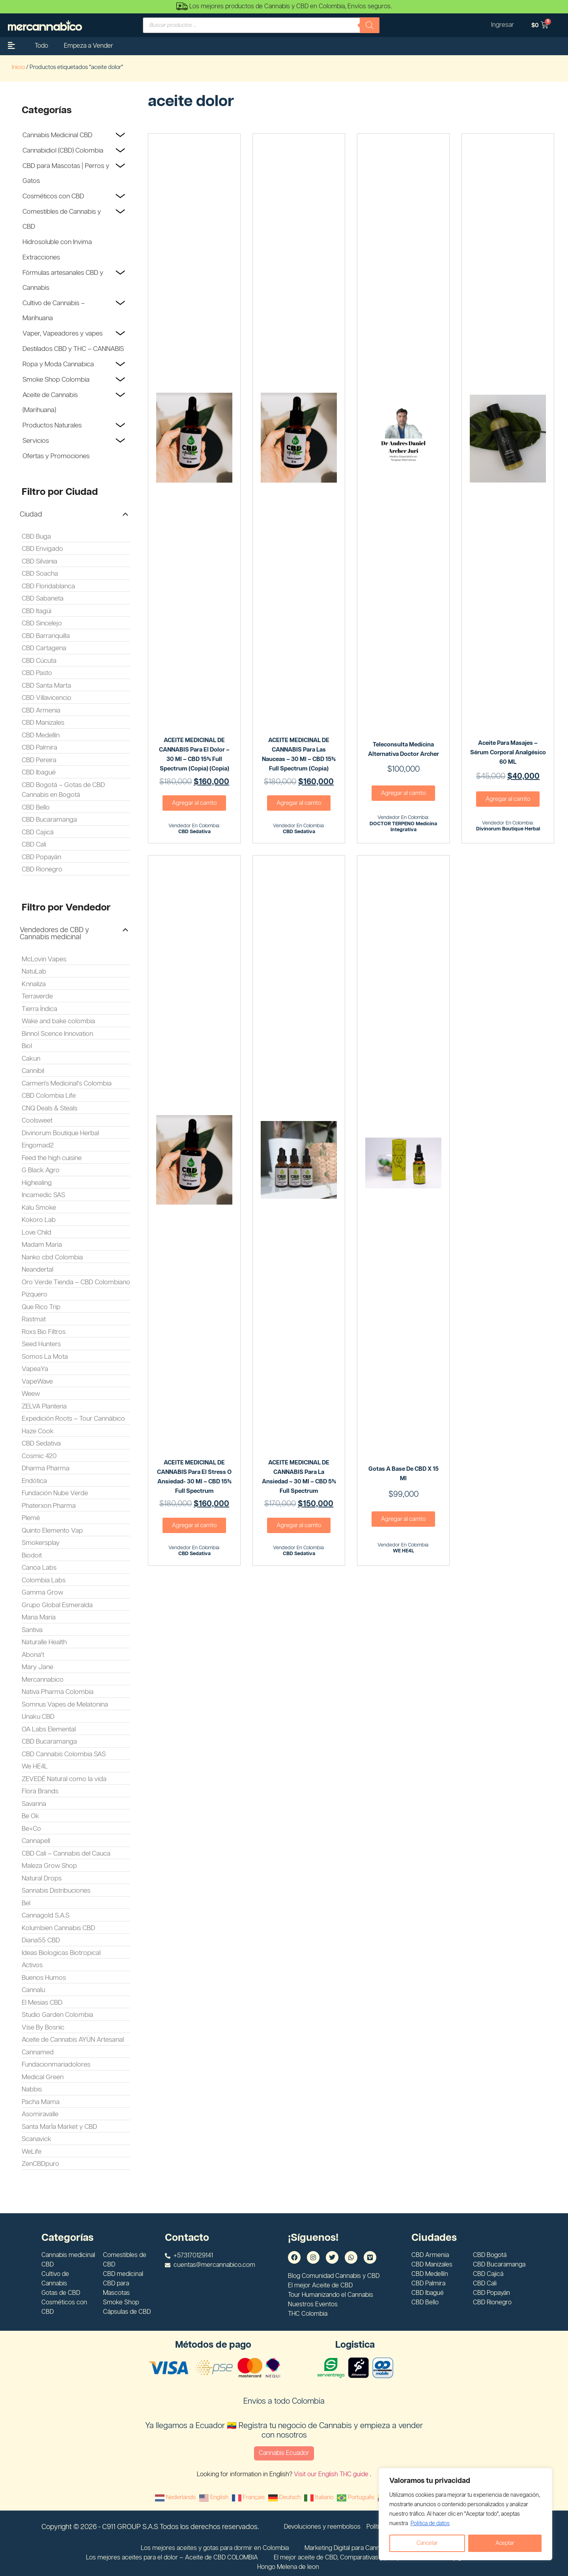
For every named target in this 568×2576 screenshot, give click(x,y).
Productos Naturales (52, 425)
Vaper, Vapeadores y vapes (62, 333)
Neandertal (37, 1269)
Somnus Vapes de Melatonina (65, 1704)
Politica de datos (430, 2523)
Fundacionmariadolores (56, 2064)
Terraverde (37, 996)
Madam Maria (42, 1244)
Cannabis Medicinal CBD (57, 135)
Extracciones (41, 257)
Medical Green (43, 2077)
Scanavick (36, 2139)
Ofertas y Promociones (56, 456)
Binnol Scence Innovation (57, 1033)
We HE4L (35, 1766)
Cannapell (36, 1841)
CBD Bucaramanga (49, 819)
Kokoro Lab (39, 1220)
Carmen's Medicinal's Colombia (67, 1083)
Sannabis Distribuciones (56, 1890)
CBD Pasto (37, 673)
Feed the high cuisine (52, 1158)
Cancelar (427, 2543)
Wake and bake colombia (58, 1021)
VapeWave (37, 1381)
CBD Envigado (42, 548)
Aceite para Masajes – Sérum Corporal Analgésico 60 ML (508, 752)
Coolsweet (37, 1120)
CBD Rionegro (42, 869)
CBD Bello (36, 807)
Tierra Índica (39, 1009)
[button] (74, 514)
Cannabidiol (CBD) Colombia (62, 150)
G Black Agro (41, 1170)
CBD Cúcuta (39, 660)
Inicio (18, 67)
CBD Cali (34, 844)
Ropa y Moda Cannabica (58, 364)
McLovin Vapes (44, 959)
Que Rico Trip (41, 1307)
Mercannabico (43, 1679)
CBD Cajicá (38, 832)
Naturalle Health (44, 1642)
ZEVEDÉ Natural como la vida (64, 1779)
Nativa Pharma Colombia (57, 1692)
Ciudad (31, 514)
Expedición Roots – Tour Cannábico (73, 1418)
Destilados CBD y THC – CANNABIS (73, 349)
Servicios (35, 440)
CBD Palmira (39, 747)
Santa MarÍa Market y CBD (59, 2126)
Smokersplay (41, 1542)
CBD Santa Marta (46, 685)
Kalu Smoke (39, 1207)
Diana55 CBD (41, 1940)
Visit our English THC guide (332, 2474)
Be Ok (30, 1816)
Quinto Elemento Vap (52, 1530)
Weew (31, 1393)
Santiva (32, 1630)
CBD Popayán (41, 857)
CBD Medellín (41, 735)
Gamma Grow (42, 1592)
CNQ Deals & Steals (49, 1108)
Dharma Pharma (45, 1468)
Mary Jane (37, 1667)
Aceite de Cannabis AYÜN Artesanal (73, 2039)
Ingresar (502, 25)
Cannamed (38, 2052)
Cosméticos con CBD (53, 196)
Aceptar (504, 2543)
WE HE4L (403, 1551)
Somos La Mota (45, 1356)
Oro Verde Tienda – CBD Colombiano (76, 1282)
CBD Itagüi (36, 611)
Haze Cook (38, 1431)
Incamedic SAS (43, 1195)
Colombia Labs (43, 1580)
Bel (26, 1903)
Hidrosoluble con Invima (57, 242)
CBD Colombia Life (49, 1095)
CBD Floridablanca (48, 586)
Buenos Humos (44, 1977)
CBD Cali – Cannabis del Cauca (66, 1853)
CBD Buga (36, 536)
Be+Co (31, 1828)
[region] (465, 2514)
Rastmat (34, 1319)
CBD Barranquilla (46, 636)
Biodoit (32, 1555)
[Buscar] (369, 25)
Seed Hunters (41, 1344)
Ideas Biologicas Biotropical (61, 1953)
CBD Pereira (39, 760)
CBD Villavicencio (46, 697)
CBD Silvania (39, 561)
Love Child (36, 1232)
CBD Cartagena (44, 648)
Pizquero (34, 1294)
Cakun (31, 1058)
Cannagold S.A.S (45, 1915)
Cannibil (33, 1070)
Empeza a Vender (88, 46)
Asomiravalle (40, 2114)
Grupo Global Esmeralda (57, 1605)
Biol (27, 1046)
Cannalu (33, 1990)
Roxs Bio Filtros (43, 1332)
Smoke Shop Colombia (56, 379)
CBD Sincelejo (42, 623)
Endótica (34, 1481)
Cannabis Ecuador (284, 2453)
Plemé (31, 1518)
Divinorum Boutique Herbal (60, 1133)
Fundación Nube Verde (55, 1493)
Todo (41, 46)
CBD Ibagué (39, 772)
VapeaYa (35, 1369)
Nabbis (32, 2089)
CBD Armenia (41, 710)
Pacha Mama (41, 2102)
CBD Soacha (40, 573)
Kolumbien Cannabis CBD (58, 1928)
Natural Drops (42, 1878)
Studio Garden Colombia (57, 2014)
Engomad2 (38, 1145)
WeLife (31, 2151)
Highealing (37, 1182)
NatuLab (34, 971)
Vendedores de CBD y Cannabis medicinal (54, 934)
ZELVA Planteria (44, 1406)
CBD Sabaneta (43, 598)
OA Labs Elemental (49, 1729)
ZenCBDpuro (40, 2163)
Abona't (33, 1654)
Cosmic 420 (39, 1456)
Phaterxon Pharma (49, 1505)
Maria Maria (39, 1617)
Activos (32, 1965)
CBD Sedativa (41, 1443)
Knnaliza (34, 984)
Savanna (34, 1803)
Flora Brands (40, 1791)
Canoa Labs (39, 1567)
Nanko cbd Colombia (52, 1257)
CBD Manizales (43, 722)
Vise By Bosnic (43, 2027)
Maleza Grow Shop (49, 1865)
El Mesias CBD (42, 2002)
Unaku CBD (38, 1716)
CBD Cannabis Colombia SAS (64, 1754)
